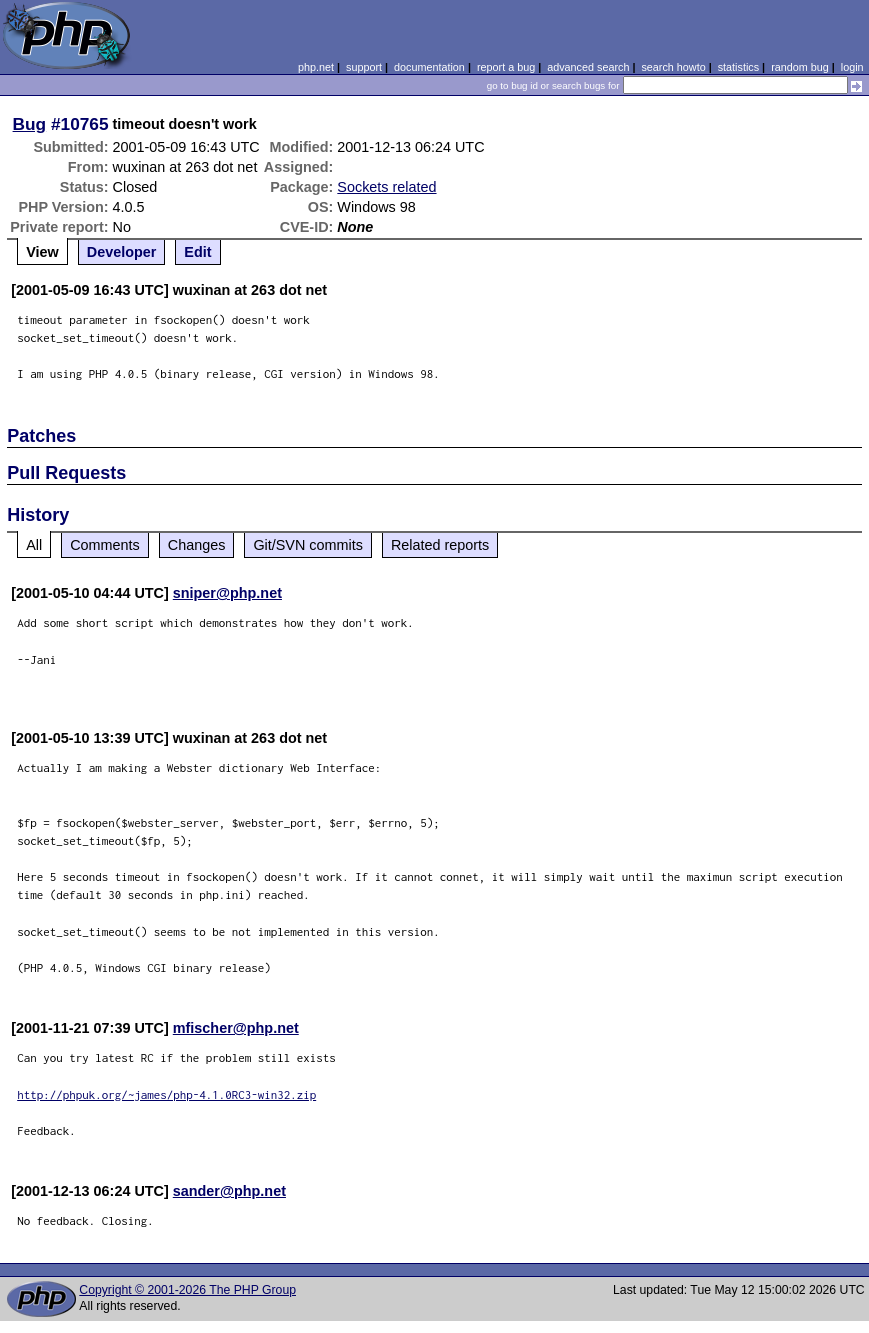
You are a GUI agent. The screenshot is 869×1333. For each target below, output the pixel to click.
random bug (800, 67)
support (364, 67)
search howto (673, 67)
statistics (738, 67)
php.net (316, 67)
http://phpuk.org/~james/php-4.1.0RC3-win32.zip (166, 1094)
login (852, 67)
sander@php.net (229, 1191)
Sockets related (386, 187)
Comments (105, 545)
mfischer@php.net (236, 1028)
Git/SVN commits (308, 545)
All (34, 545)
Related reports (440, 545)
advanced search (588, 67)
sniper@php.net (227, 593)
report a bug (506, 67)
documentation (429, 67)
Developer (122, 252)
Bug (30, 124)
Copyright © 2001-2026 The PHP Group (187, 1290)
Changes (197, 545)
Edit (197, 252)
